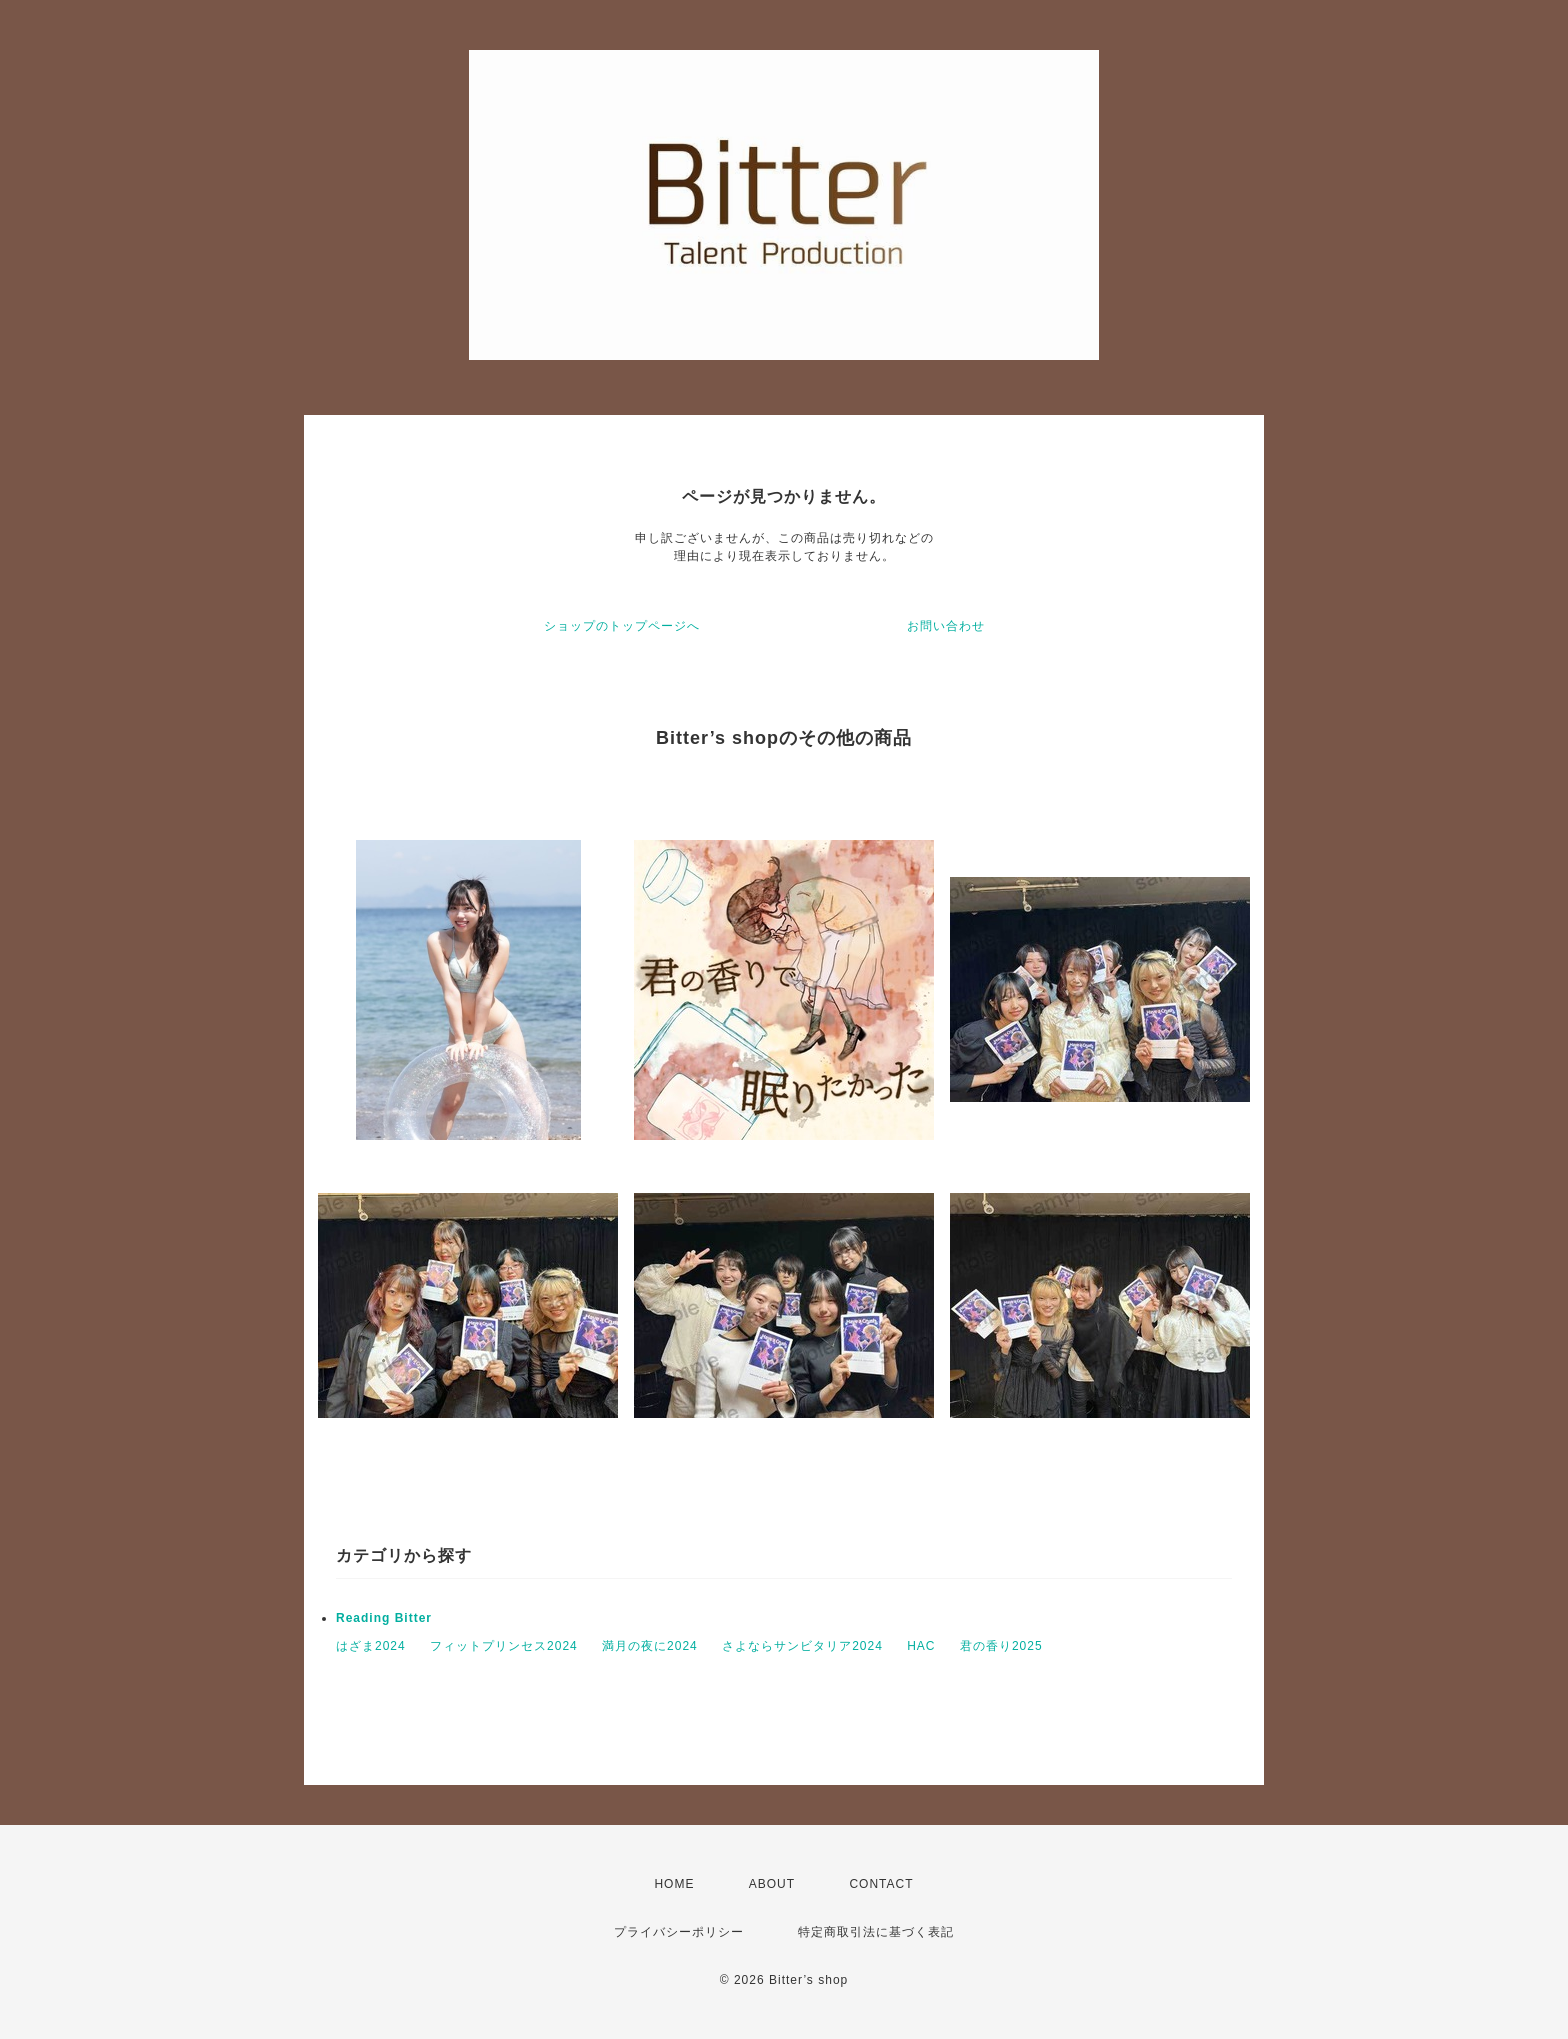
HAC (921, 1646)
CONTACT (881, 1884)
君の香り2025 (1001, 1646)
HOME (674, 1884)
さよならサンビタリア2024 (802, 1646)
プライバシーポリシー (679, 1932)
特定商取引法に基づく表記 (876, 1932)
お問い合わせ (946, 626)
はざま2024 (371, 1646)
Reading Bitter (384, 1618)
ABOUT (772, 1884)
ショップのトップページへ (622, 626)
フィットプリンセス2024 (504, 1646)
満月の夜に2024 (650, 1646)
